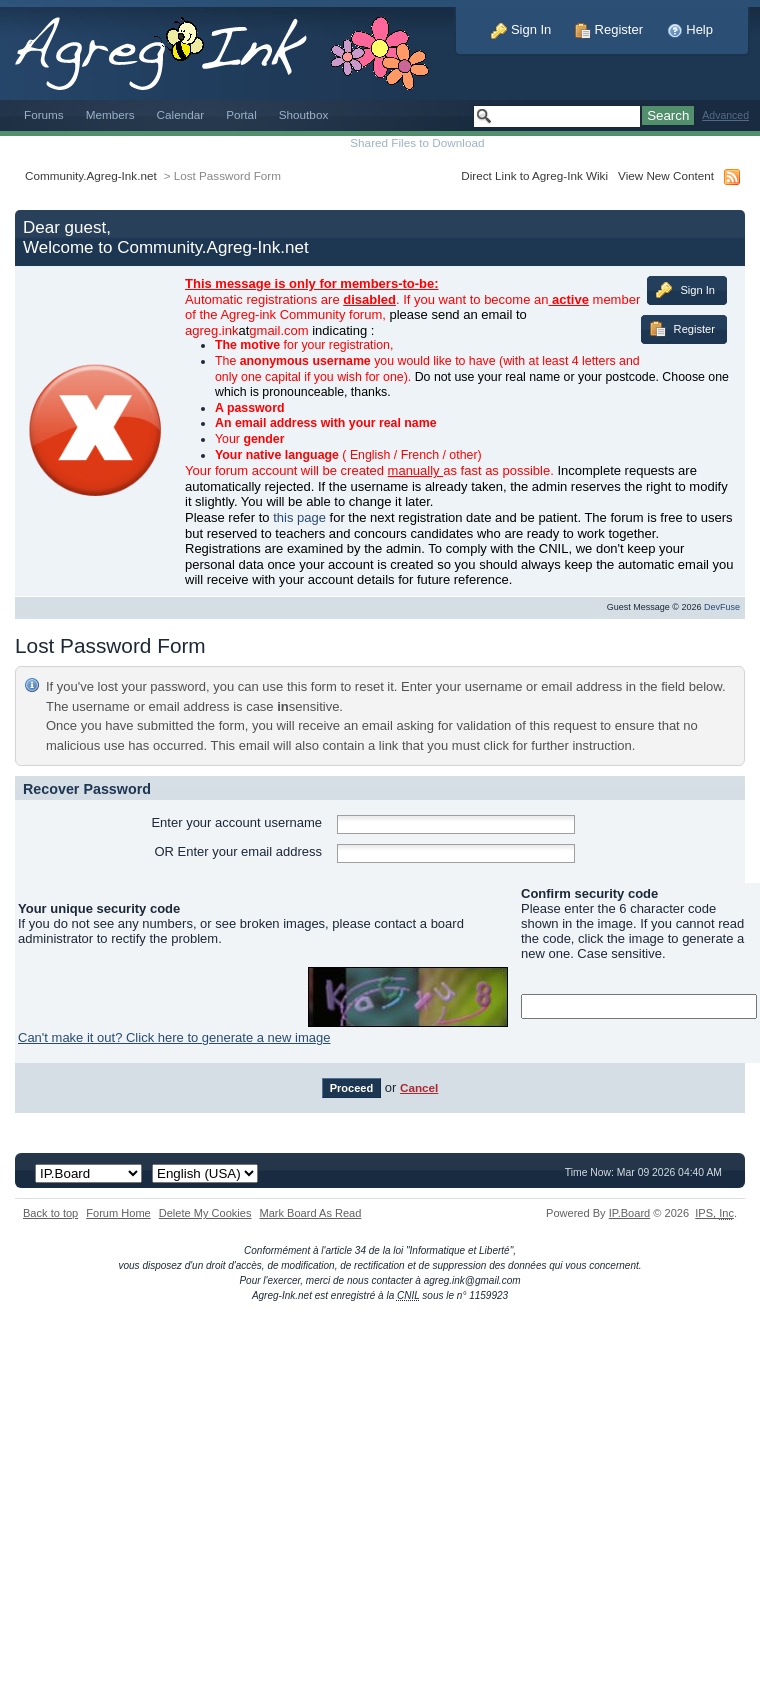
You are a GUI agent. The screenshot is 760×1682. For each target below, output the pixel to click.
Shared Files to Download (417, 142)
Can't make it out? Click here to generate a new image (174, 1037)
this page (299, 517)
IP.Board (630, 1213)
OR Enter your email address (238, 851)
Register (609, 29)
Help (690, 29)
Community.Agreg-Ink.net (91, 175)
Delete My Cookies (205, 1213)
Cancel (419, 1087)
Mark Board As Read (310, 1213)
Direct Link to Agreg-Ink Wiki (534, 175)
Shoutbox (304, 114)
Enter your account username (236, 822)
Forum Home (118, 1213)
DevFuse (722, 607)
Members (110, 114)
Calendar (181, 114)
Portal (241, 114)
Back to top (50, 1213)
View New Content (666, 175)
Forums (44, 114)
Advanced (725, 115)
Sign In (521, 29)
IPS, (714, 1213)
